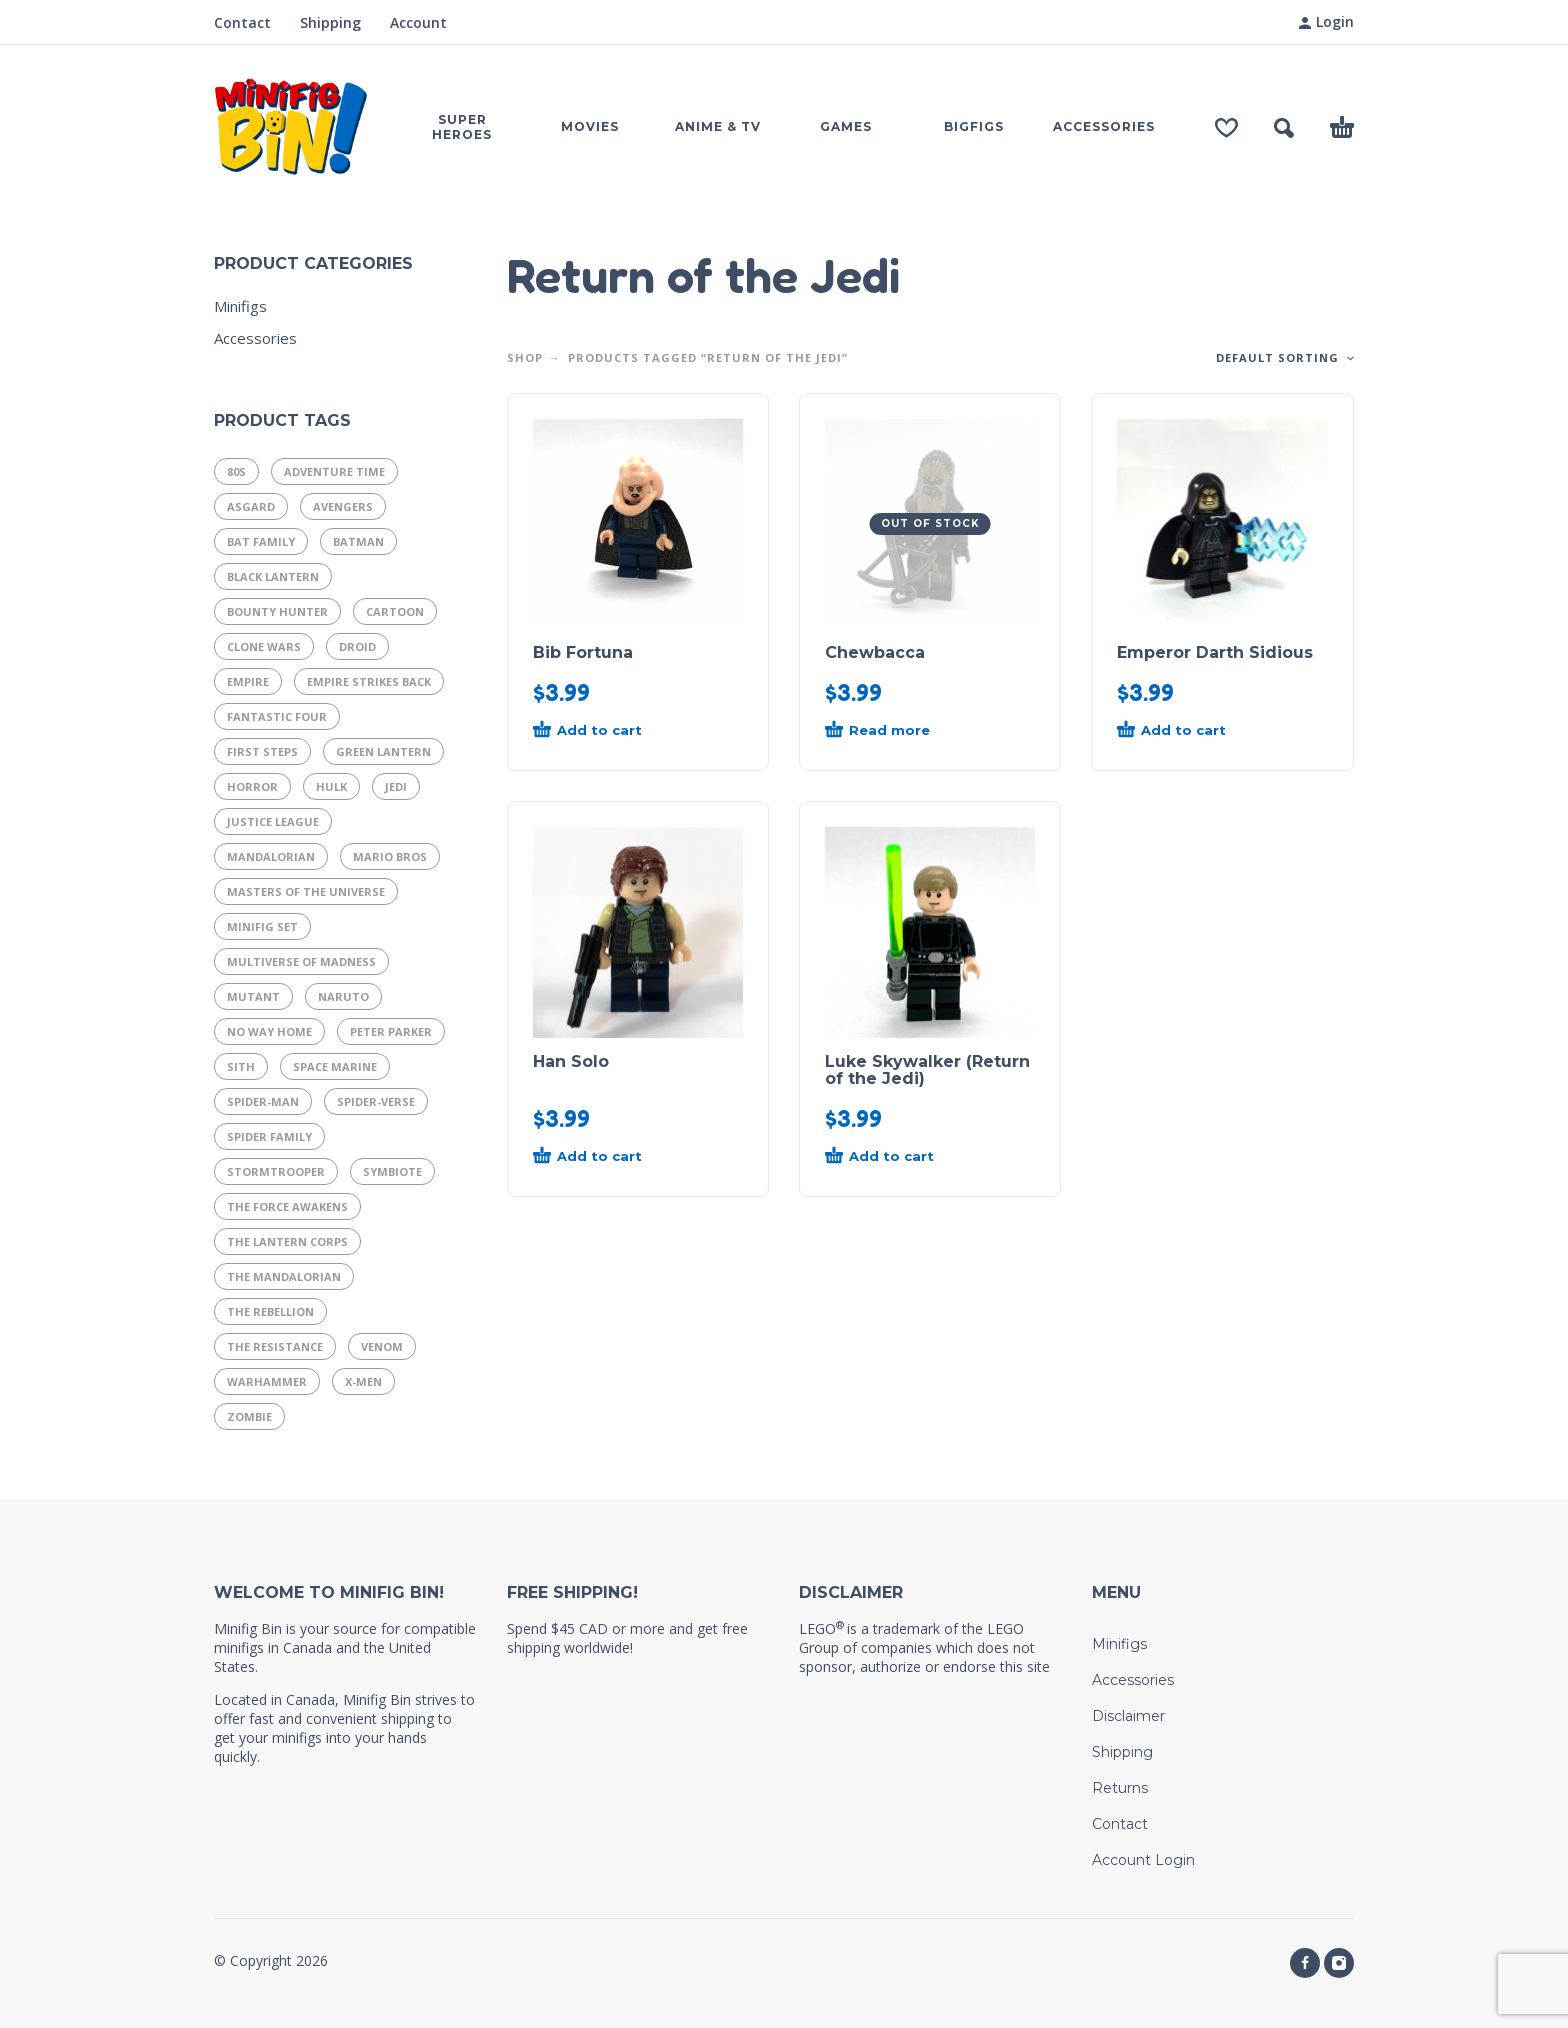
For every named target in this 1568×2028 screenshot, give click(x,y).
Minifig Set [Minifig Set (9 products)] (262, 926)
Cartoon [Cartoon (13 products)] (395, 611)
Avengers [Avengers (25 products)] (343, 506)
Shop (525, 357)
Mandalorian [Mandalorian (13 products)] (271, 856)
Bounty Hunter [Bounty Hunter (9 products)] (277, 611)
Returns (1120, 1788)
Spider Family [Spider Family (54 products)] (269, 1136)
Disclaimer (1128, 1716)
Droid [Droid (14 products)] (357, 646)
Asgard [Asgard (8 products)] (251, 506)
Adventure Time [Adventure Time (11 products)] (334, 471)
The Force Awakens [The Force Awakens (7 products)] (287, 1206)
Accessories (255, 338)
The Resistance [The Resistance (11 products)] (275, 1346)
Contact (242, 22)
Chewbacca (875, 652)
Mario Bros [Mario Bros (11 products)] (390, 856)
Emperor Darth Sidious (1215, 652)
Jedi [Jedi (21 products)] (396, 786)
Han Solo (571, 1061)
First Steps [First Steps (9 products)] (262, 751)
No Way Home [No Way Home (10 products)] (269, 1031)
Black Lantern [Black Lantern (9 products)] (273, 576)
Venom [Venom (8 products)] (382, 1346)
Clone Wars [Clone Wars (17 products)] (264, 646)
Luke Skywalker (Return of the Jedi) (927, 1070)
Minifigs (240, 306)
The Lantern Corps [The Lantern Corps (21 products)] (287, 1241)
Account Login (1143, 1860)
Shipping (330, 22)
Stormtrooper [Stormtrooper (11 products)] (276, 1171)
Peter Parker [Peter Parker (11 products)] (391, 1031)
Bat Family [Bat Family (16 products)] (261, 541)
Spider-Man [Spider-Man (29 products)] (263, 1101)
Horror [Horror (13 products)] (252, 786)
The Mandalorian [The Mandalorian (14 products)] (284, 1276)
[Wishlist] (1226, 128)
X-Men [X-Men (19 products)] (363, 1381)
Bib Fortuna (583, 652)
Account (418, 22)
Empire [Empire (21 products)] (248, 681)
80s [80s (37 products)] (236, 471)
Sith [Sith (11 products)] (241, 1066)
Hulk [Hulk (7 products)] (331, 786)
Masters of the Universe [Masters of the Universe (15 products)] (306, 891)
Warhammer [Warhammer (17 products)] (267, 1381)
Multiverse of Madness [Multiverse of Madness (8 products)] (301, 961)
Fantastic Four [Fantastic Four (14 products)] (277, 716)
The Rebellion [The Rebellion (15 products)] (270, 1311)
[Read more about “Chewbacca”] (894, 731)
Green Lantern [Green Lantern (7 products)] (383, 751)
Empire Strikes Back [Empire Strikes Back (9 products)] (369, 681)
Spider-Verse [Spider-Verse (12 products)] (376, 1101)
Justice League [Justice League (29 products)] (273, 821)
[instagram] (1339, 1963)
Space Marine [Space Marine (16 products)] (335, 1066)
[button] (1284, 128)
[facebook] (1305, 1963)
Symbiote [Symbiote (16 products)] (392, 1171)
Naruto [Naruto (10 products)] (343, 996)
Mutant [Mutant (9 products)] (253, 996)
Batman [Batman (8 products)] (358, 541)
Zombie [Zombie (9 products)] (249, 1416)
